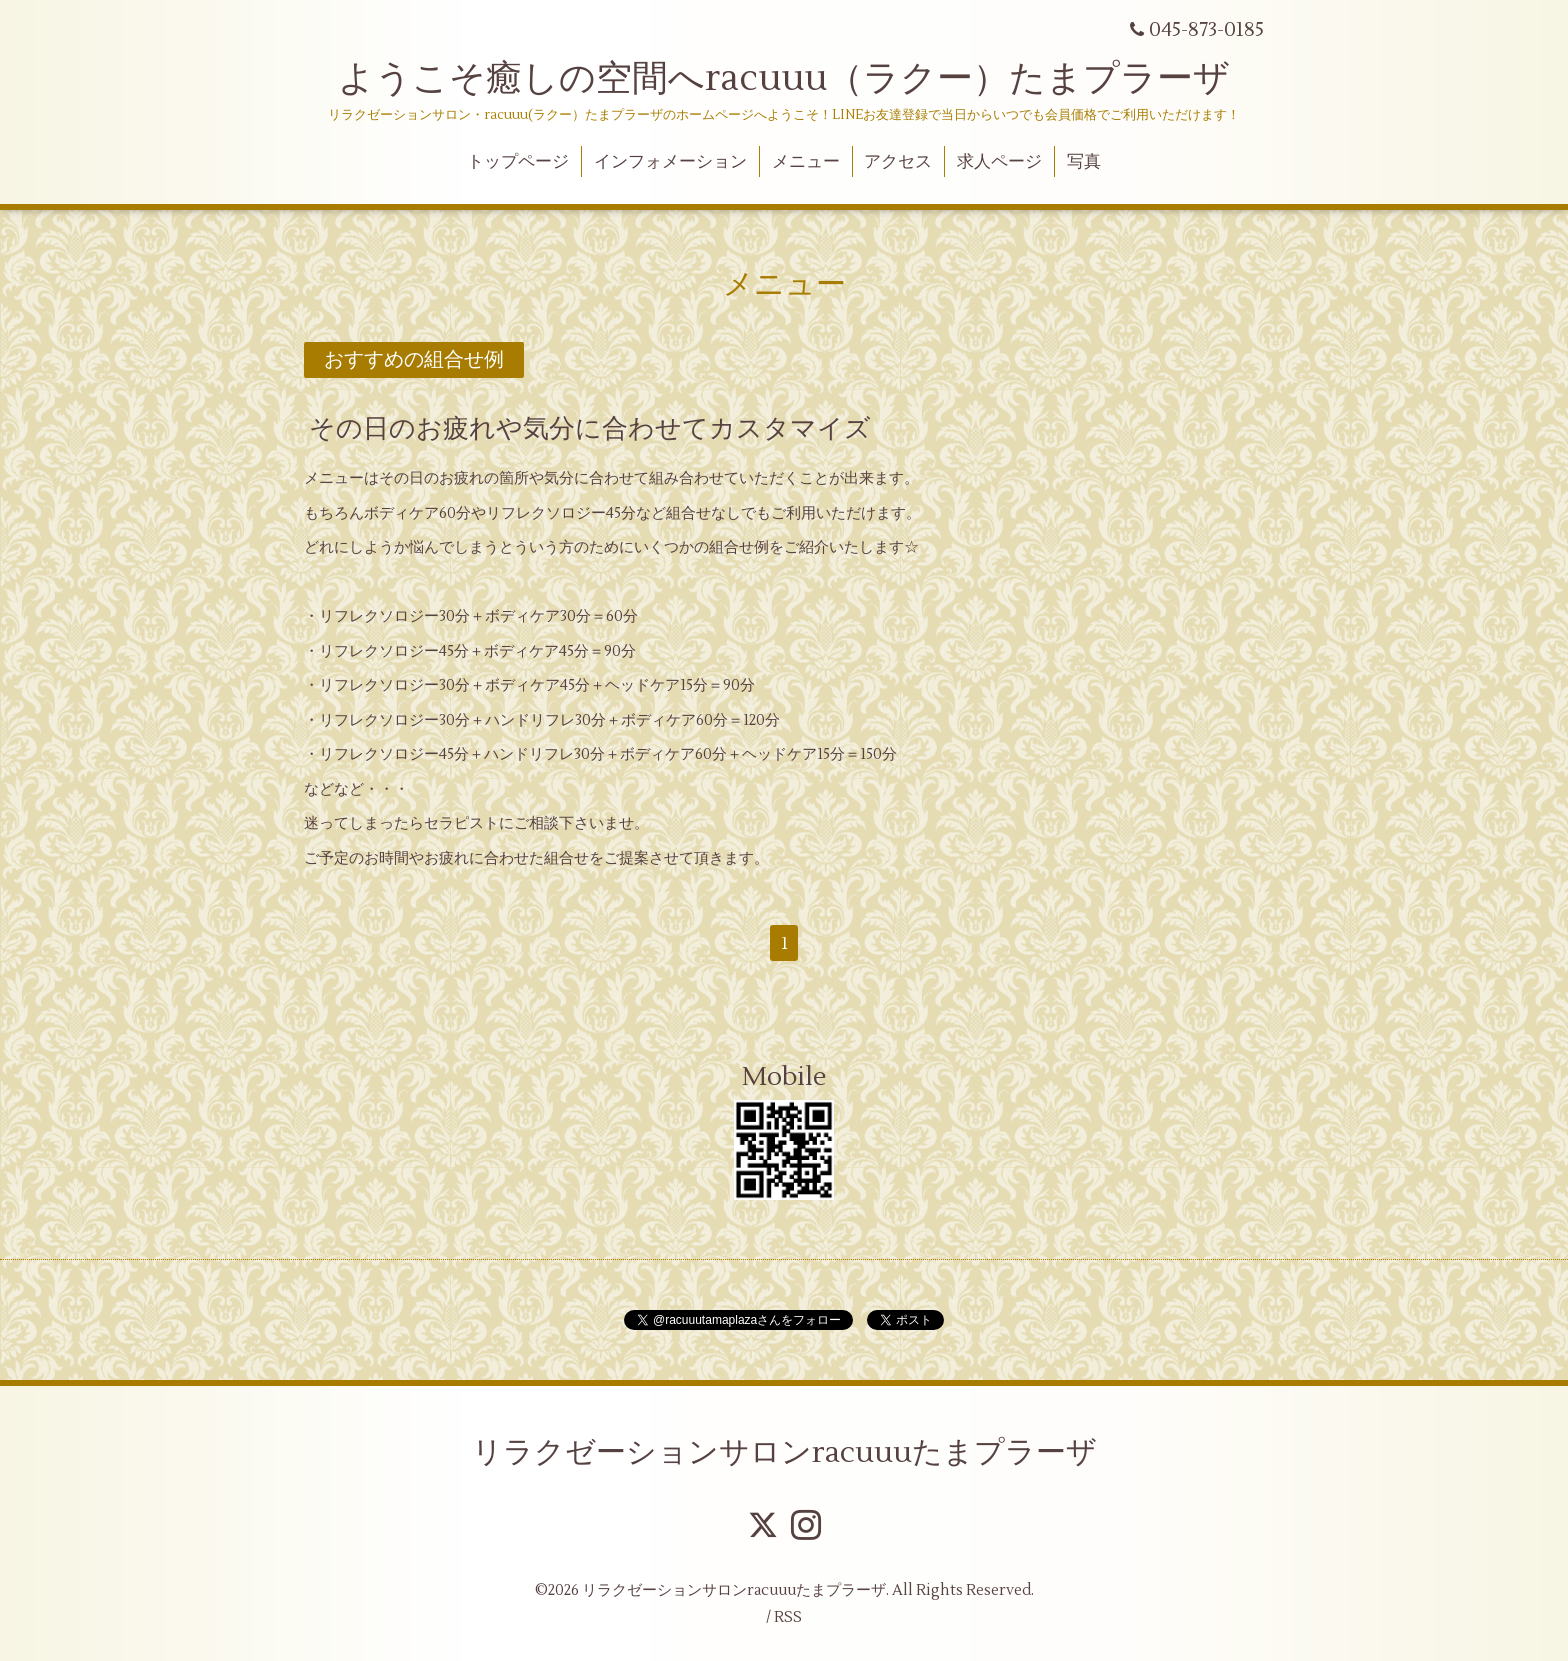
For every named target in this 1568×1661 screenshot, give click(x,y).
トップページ (518, 162)
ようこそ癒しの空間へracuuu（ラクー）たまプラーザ (784, 79)
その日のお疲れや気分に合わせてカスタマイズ (590, 429)
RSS (788, 1617)
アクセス (898, 162)
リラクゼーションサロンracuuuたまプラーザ (784, 1452)
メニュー (806, 162)
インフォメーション (670, 162)
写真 (1084, 162)
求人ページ (999, 162)
